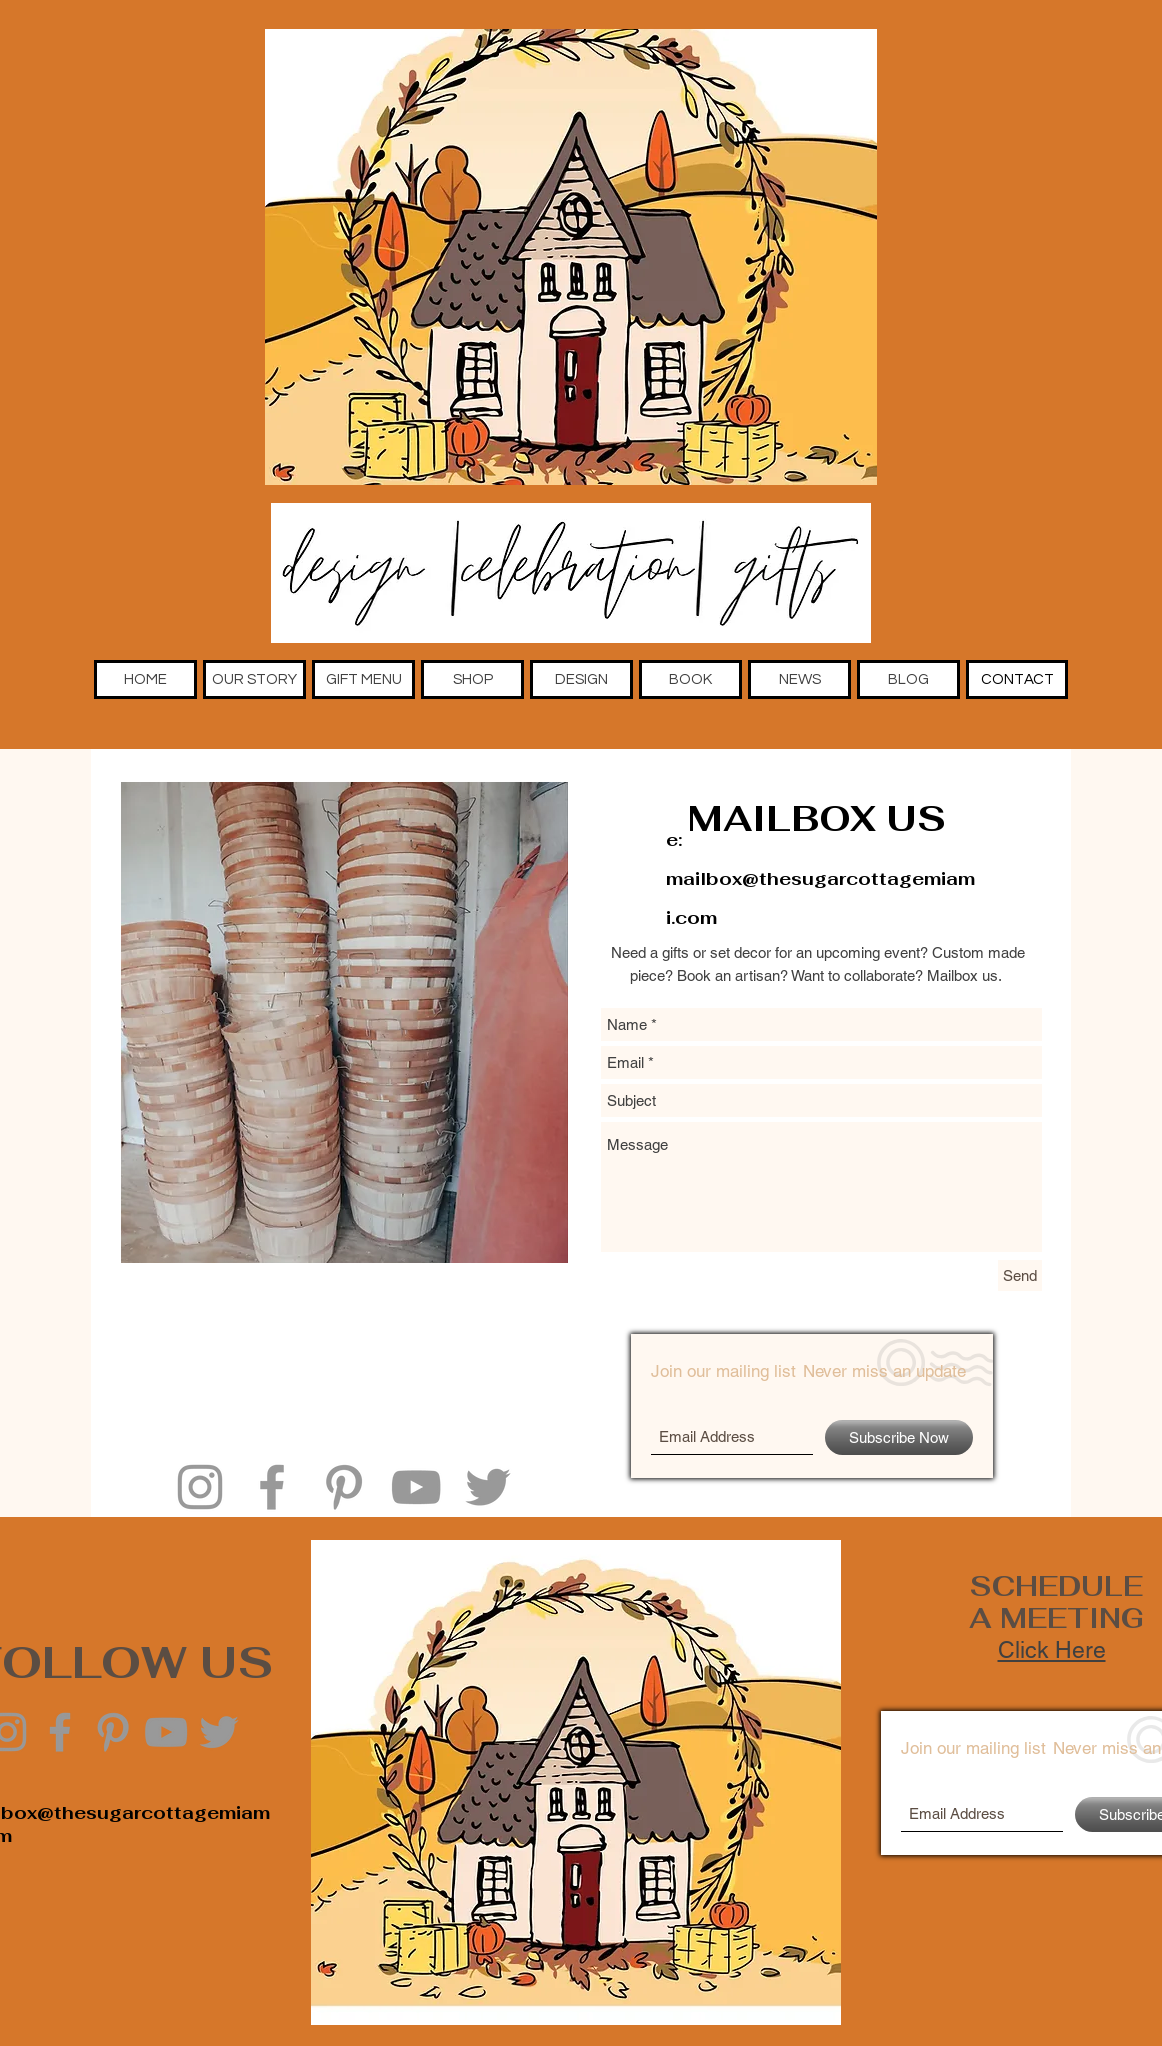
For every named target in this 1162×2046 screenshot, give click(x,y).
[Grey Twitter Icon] (488, 1487)
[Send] (1020, 1275)
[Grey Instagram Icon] (200, 1487)
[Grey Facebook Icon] (272, 1487)
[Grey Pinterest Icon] (344, 1487)
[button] (254, 679)
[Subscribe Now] (899, 1437)
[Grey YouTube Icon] (416, 1487)
